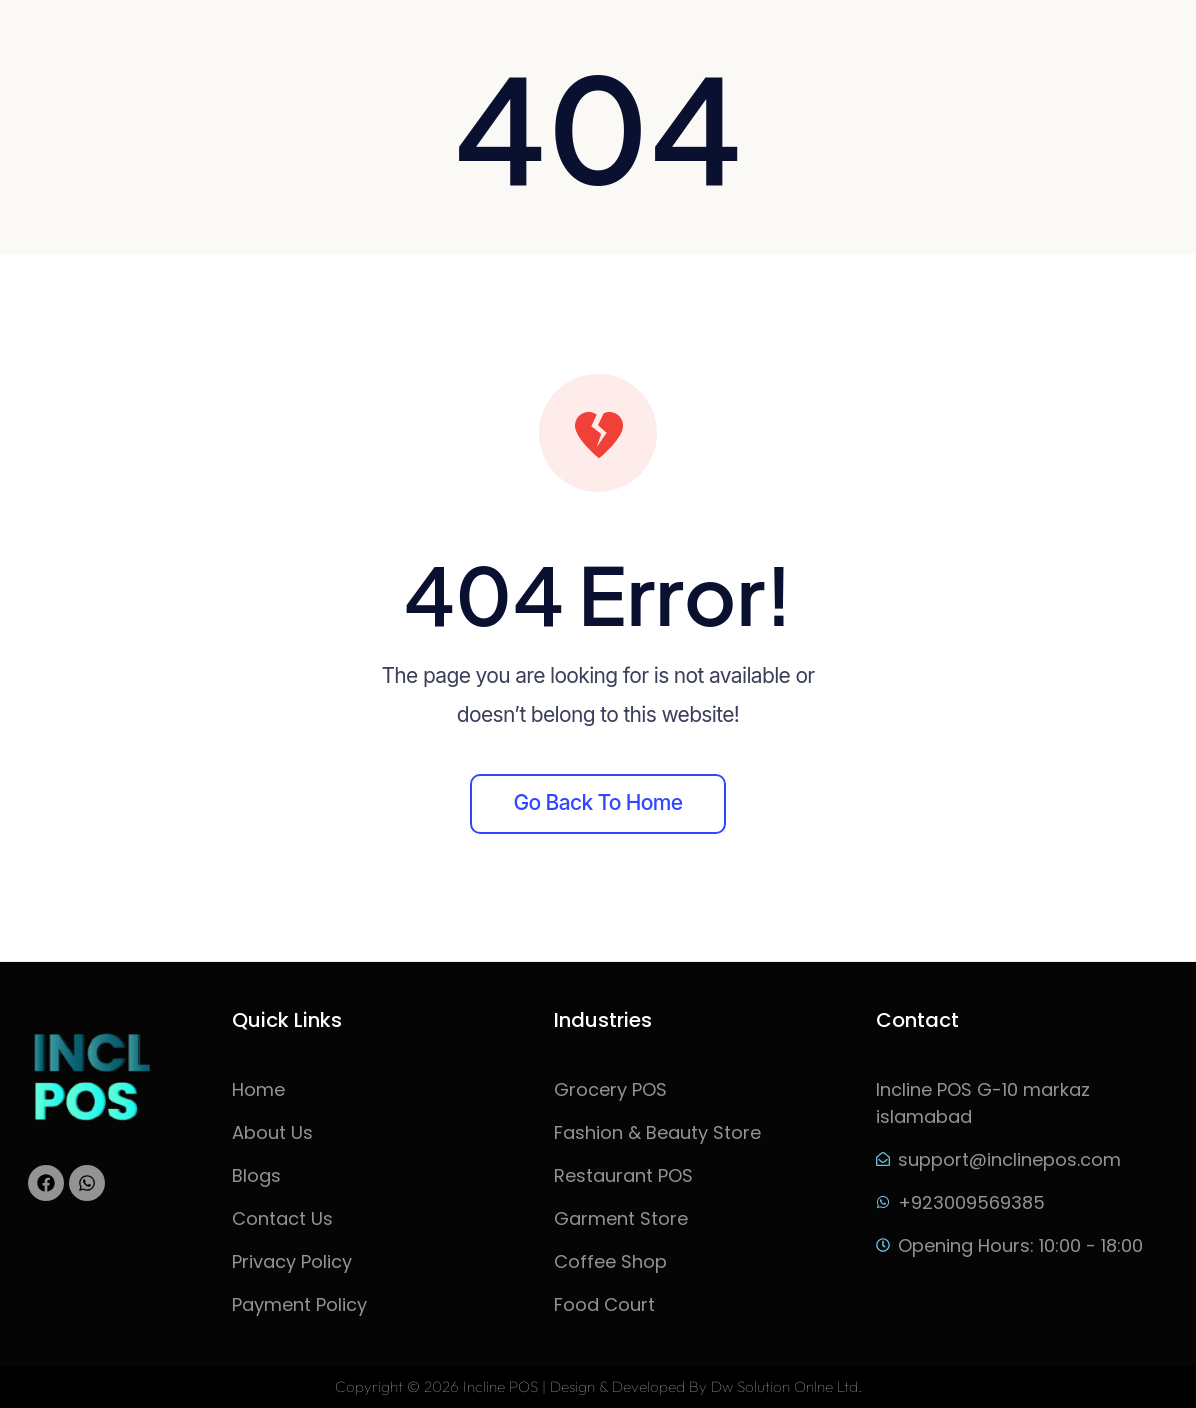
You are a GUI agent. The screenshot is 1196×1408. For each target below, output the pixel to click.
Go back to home (598, 802)
